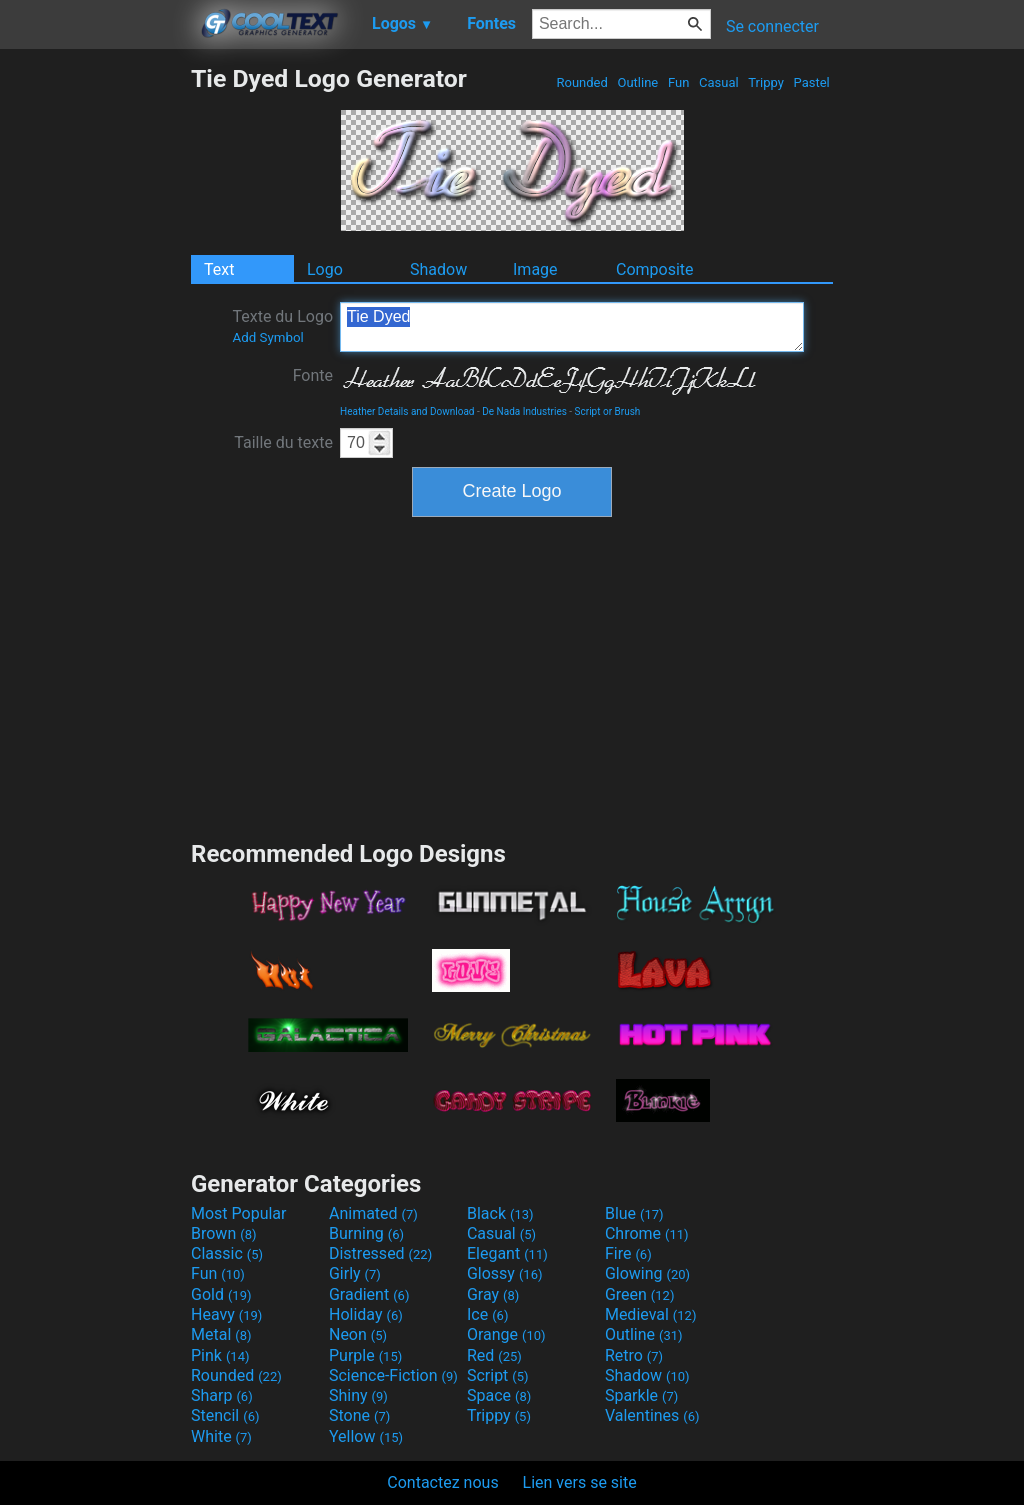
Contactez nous (442, 1482)
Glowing (647, 1273)
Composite (655, 269)
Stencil (225, 1415)
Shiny (358, 1395)
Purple (365, 1355)
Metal (221, 1334)
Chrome (647, 1233)
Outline (637, 82)
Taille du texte (283, 442)
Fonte (313, 375)
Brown (223, 1233)
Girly (355, 1273)
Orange (506, 1334)
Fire (628, 1253)
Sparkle (641, 1395)
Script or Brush (608, 411)
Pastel (811, 82)
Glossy (505, 1273)
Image (535, 269)
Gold (221, 1294)
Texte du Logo (282, 326)
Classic (227, 1253)
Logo (325, 269)
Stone (359, 1415)
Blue (634, 1213)
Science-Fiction (393, 1375)
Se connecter (772, 26)
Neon (358, 1334)
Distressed (380, 1253)
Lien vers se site (580, 1482)
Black (500, 1213)
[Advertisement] (95, 364)
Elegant (507, 1253)
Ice (487, 1314)
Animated (373, 1213)
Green (640, 1294)
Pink (220, 1355)
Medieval (651, 1314)
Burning (366, 1233)
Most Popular (239, 1213)
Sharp (222, 1395)
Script (498, 1375)
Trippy (766, 82)
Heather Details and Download (407, 411)
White (221, 1436)
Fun (679, 82)
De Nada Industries (524, 411)
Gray (493, 1294)
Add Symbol (267, 337)
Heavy (226, 1314)
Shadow (438, 269)
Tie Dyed (572, 327)
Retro (634, 1355)
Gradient (369, 1294)
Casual (719, 82)
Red (494, 1355)
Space (499, 1395)
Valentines (652, 1415)
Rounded (582, 82)
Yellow (366, 1436)
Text (219, 269)
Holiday (366, 1314)
